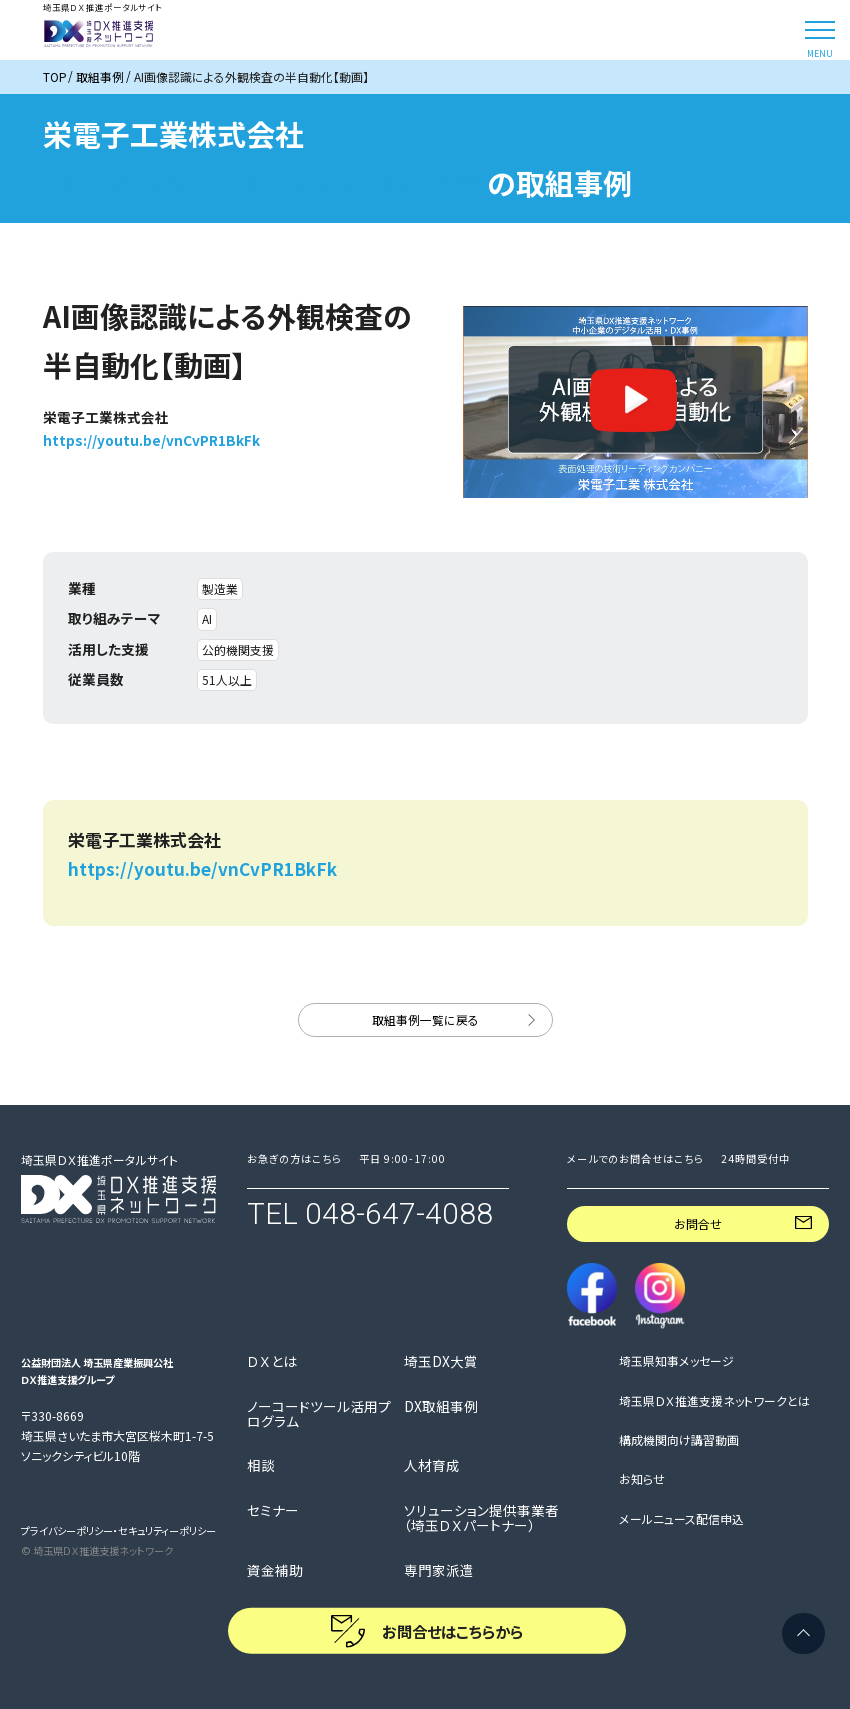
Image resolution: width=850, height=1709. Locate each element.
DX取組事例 (441, 1406)
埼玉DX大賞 (441, 1361)
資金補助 (275, 1570)
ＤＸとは (272, 1361)
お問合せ (698, 1223)
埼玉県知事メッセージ (676, 1360)
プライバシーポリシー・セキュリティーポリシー (118, 1530)
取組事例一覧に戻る (425, 1019)
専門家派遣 (439, 1570)
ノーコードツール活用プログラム (319, 1414)
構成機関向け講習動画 (679, 1439)
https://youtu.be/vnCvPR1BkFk (265, 182)
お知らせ (642, 1478)
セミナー (273, 1510)
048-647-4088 (399, 1213)
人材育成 (432, 1465)
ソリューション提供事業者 (481, 1518)
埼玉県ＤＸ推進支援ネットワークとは (714, 1400)
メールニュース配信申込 (681, 1518)
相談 (261, 1465)
